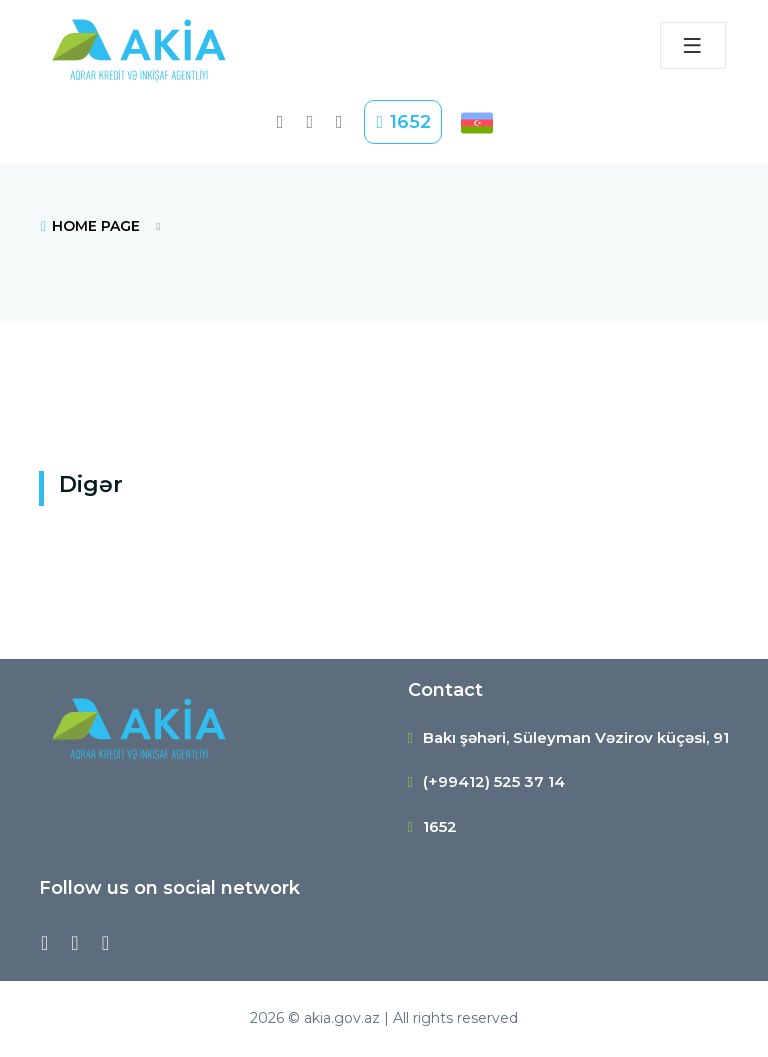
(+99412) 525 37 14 (494, 781)
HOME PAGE (89, 226)
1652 (403, 122)
